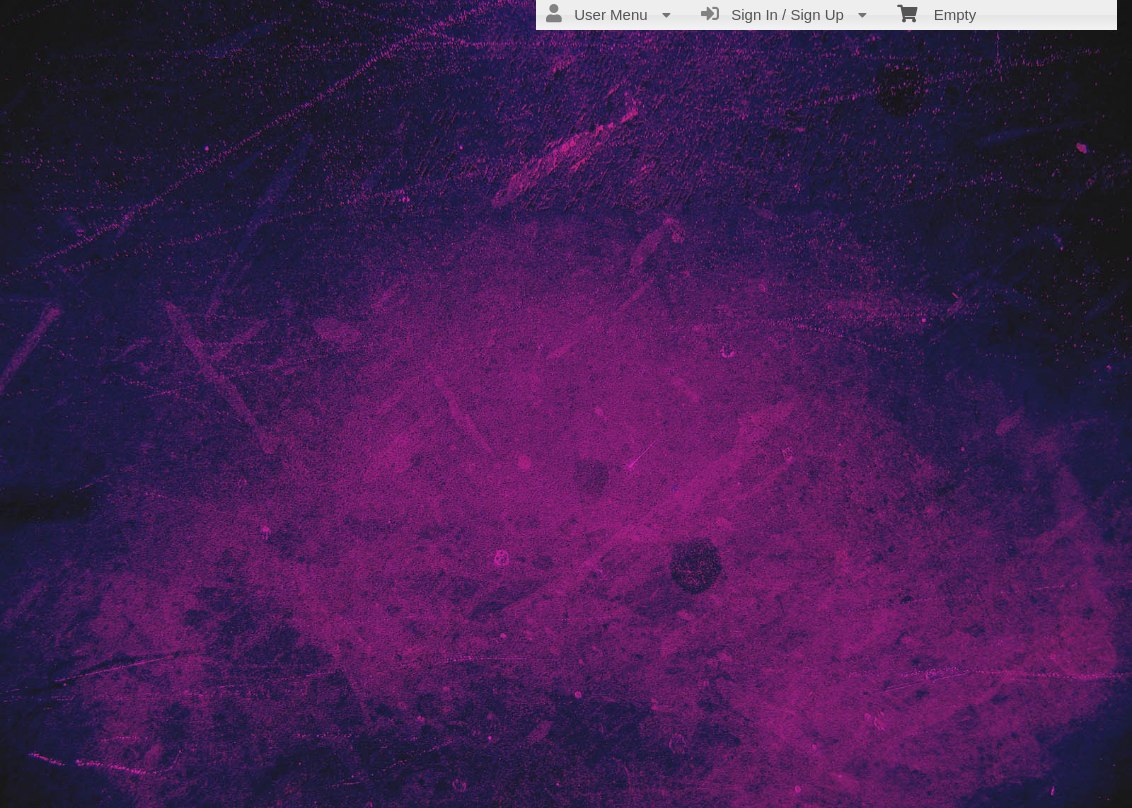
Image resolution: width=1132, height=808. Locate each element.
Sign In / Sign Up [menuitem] (784, 14)
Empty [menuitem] (936, 13)
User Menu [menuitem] (608, 14)
